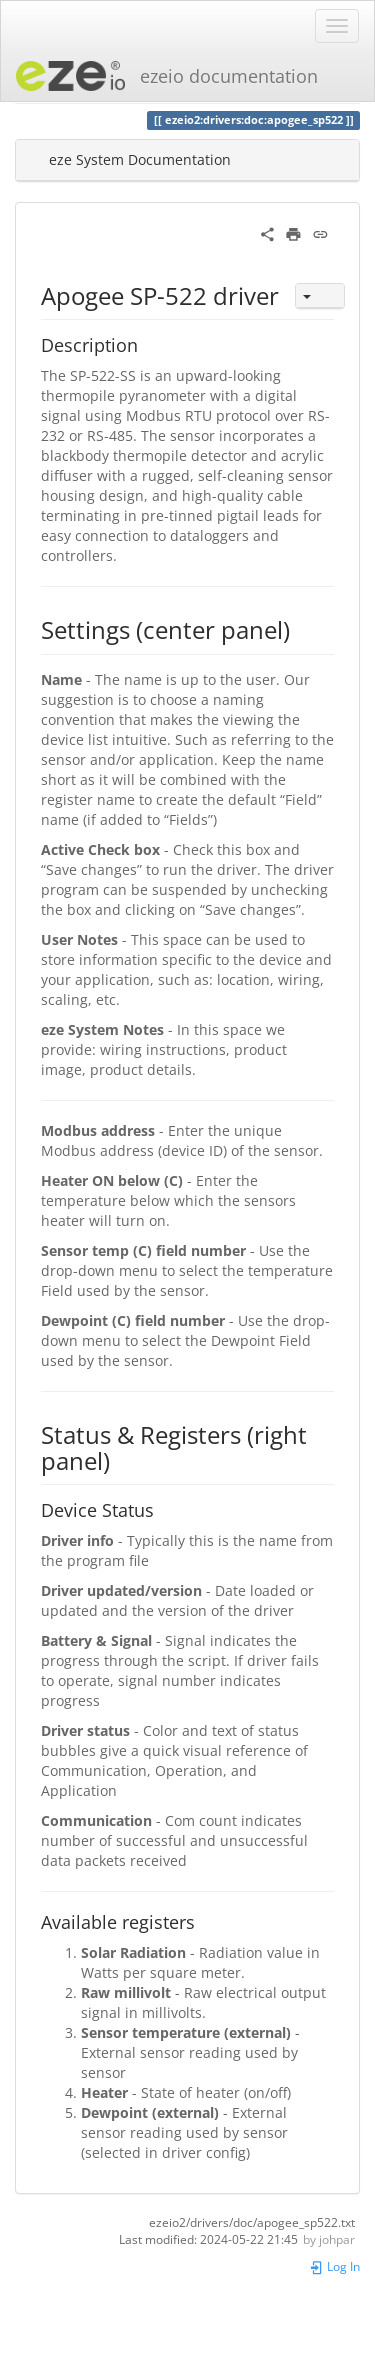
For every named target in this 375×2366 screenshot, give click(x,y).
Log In (334, 2266)
